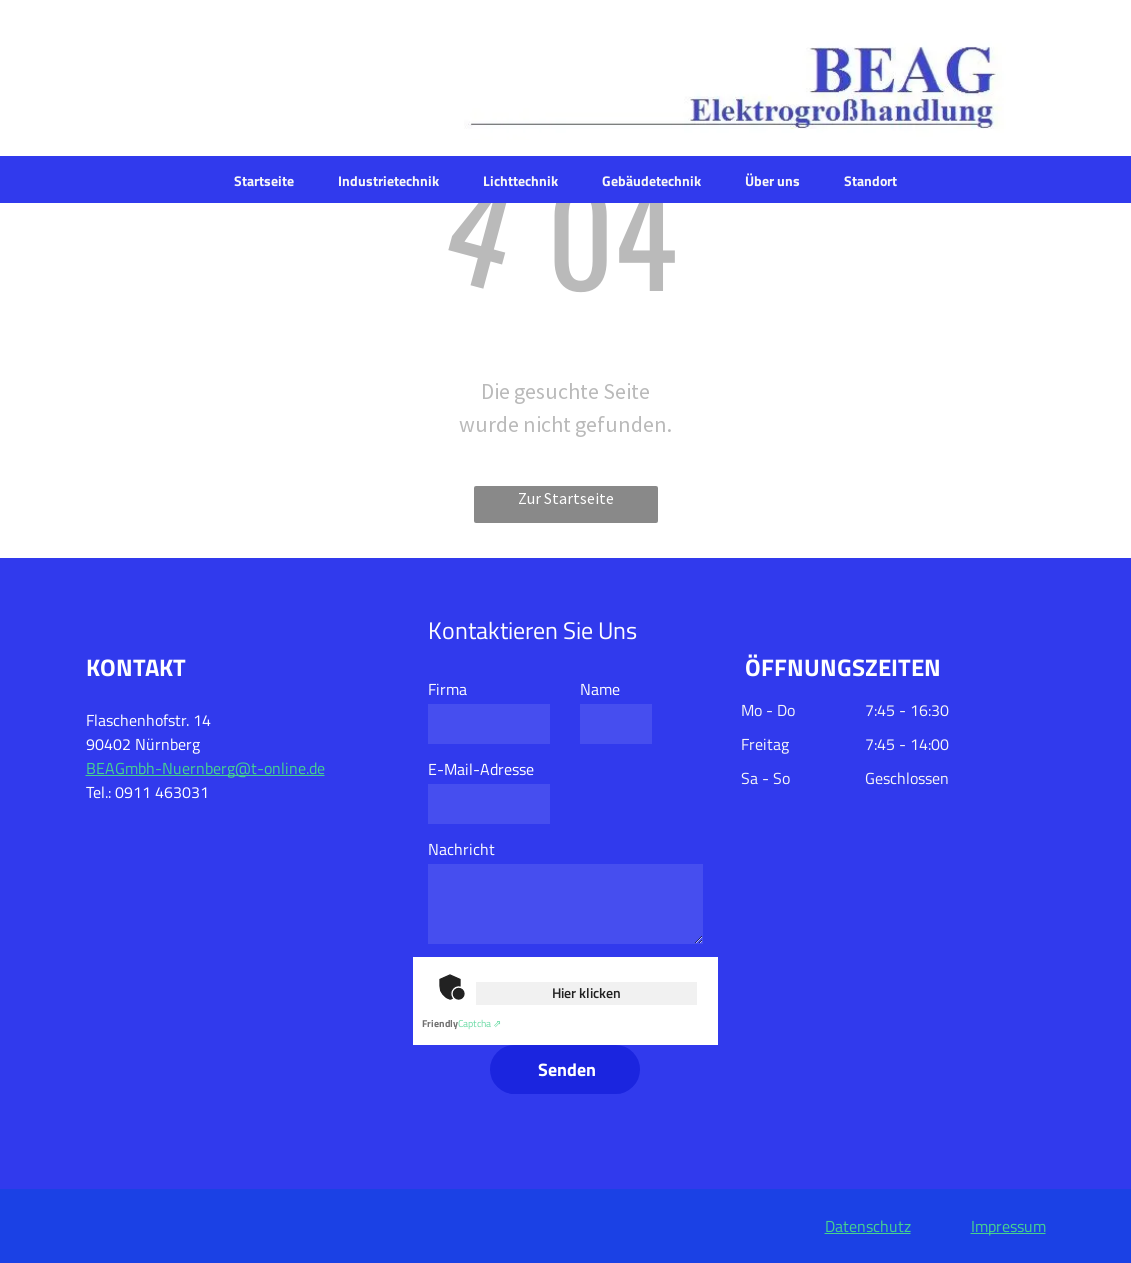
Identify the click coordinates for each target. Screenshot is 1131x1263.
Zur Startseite (566, 498)
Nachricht (461, 849)
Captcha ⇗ (461, 1023)
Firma (447, 689)
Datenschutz (868, 1226)
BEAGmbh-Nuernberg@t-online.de (205, 768)
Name (600, 689)
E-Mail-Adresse (481, 769)
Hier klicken (586, 992)
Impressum (1008, 1226)
